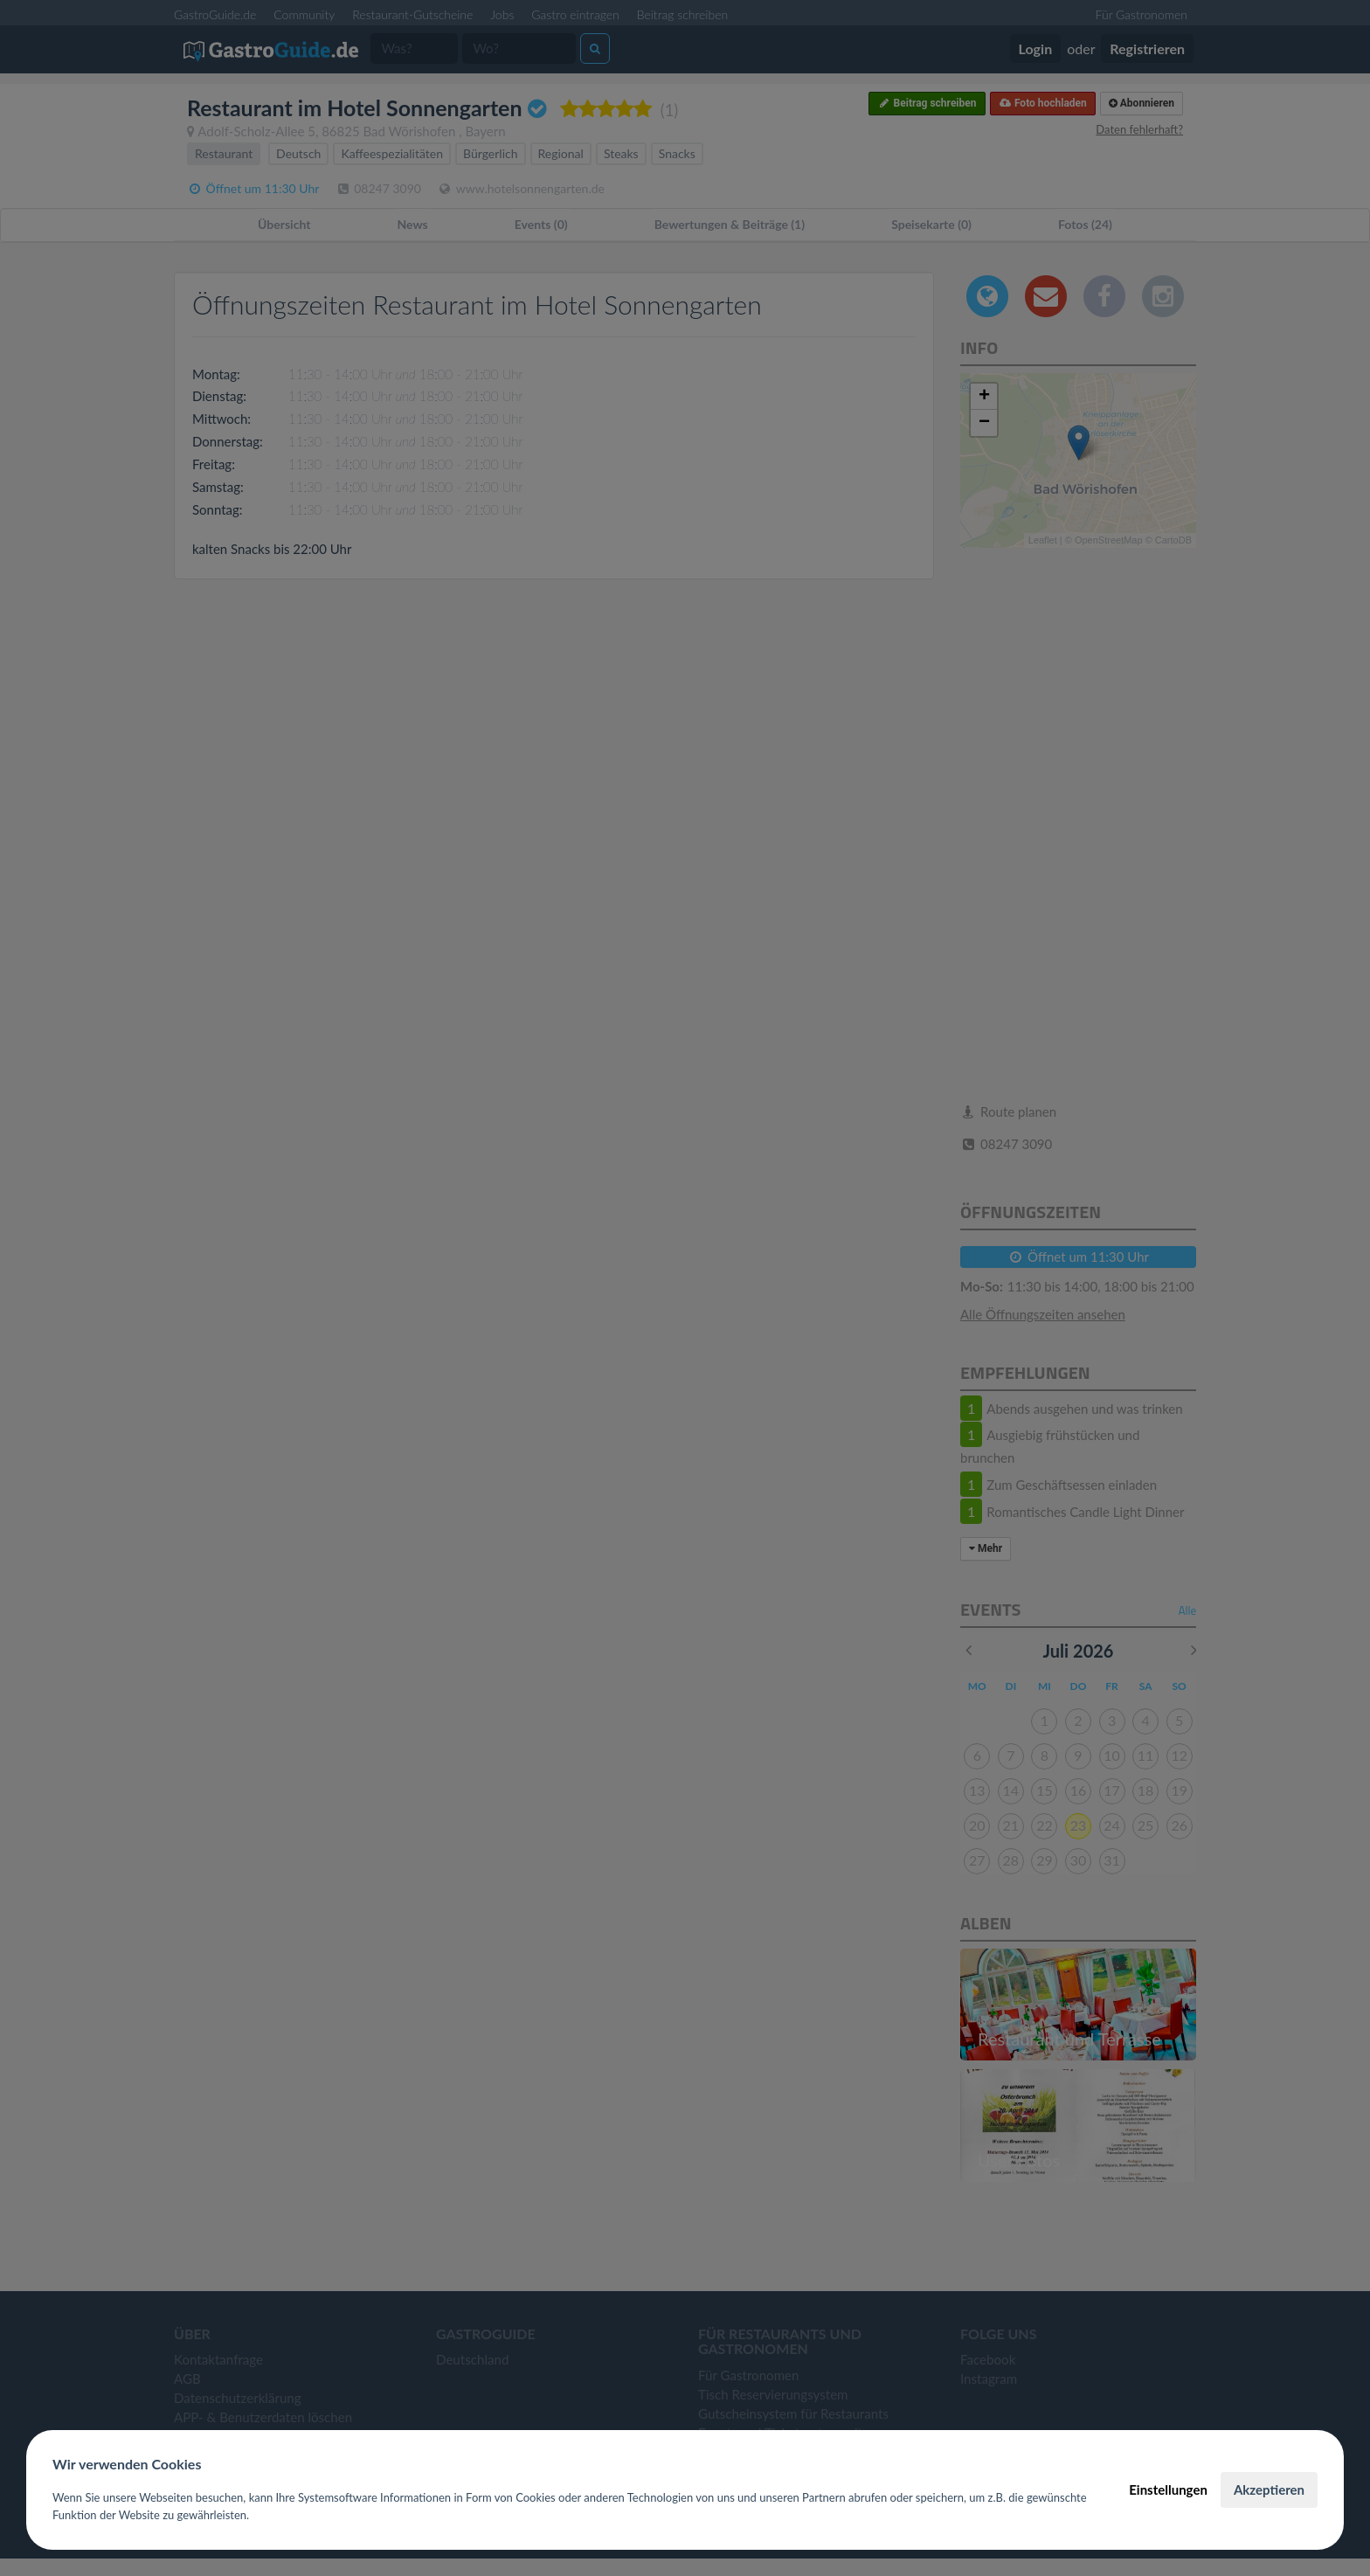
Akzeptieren (1269, 2489)
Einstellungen (1168, 2489)
